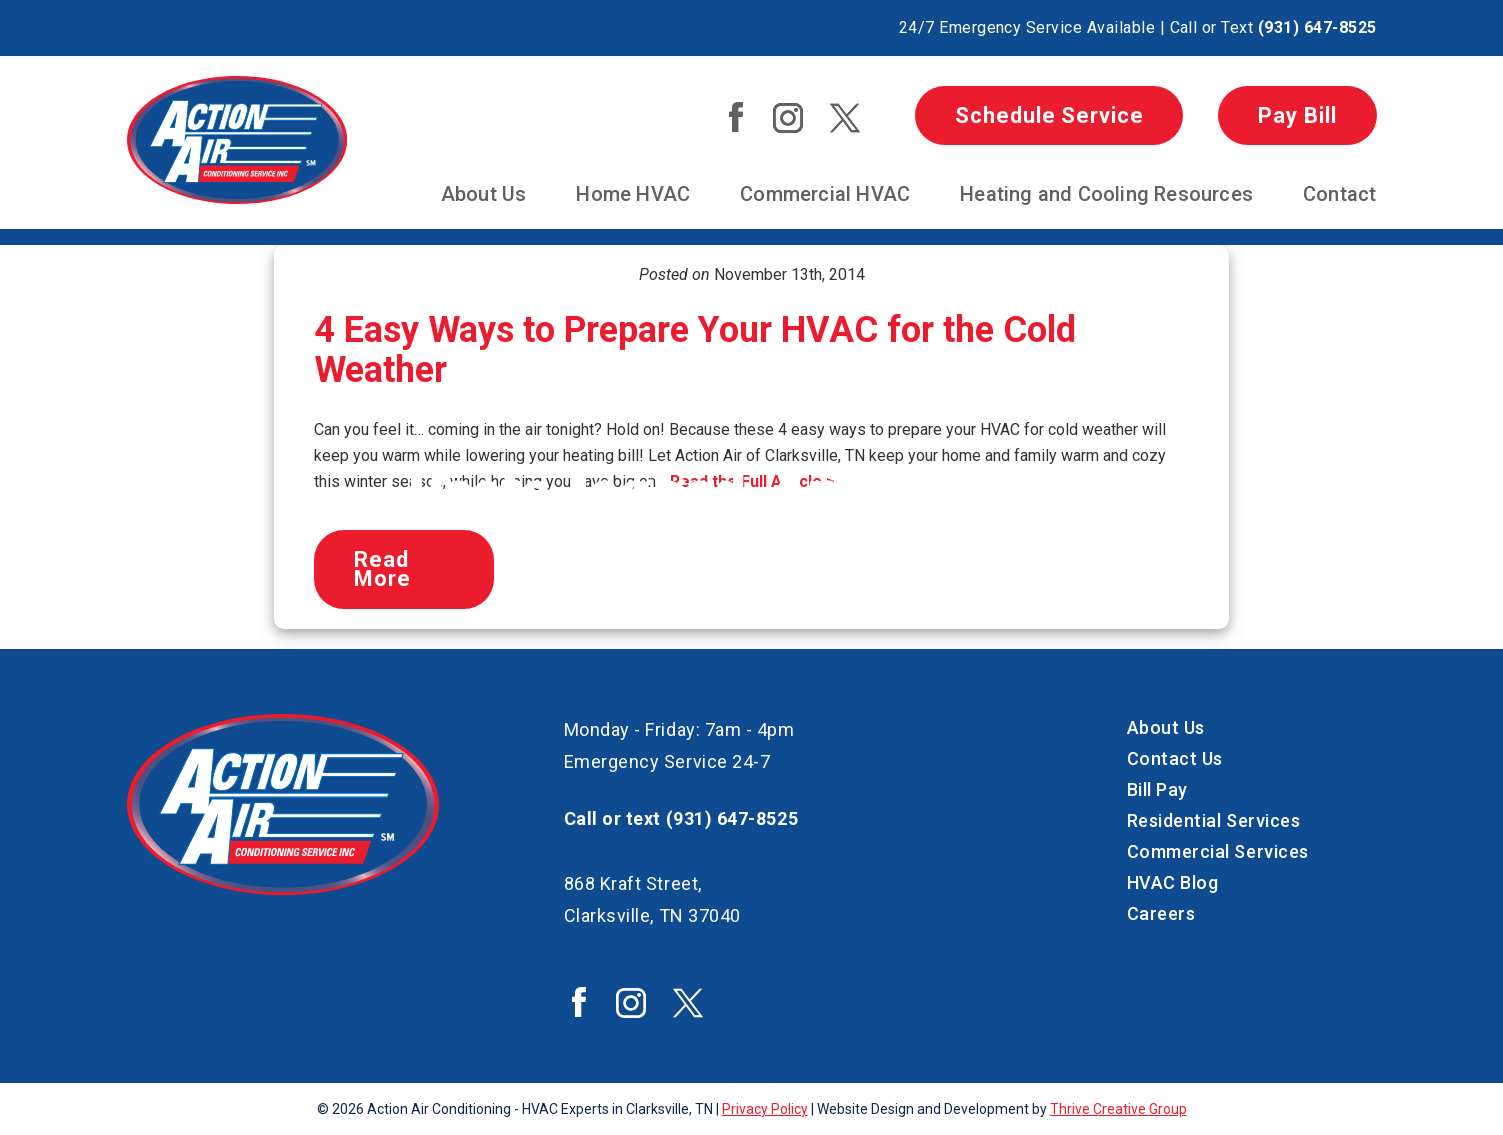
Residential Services (1214, 820)
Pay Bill (1297, 115)
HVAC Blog (1173, 882)
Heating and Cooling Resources (1106, 194)
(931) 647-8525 (1317, 27)
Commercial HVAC (825, 194)
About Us (484, 194)
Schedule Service (1049, 115)
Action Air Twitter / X (845, 118)
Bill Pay (1157, 789)
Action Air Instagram (788, 118)
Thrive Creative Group (1118, 1109)
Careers (1161, 913)
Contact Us (1175, 758)
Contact (1339, 194)
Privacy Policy (765, 1109)
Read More (382, 569)
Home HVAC (633, 194)
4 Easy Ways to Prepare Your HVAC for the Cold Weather (695, 350)
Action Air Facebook (736, 117)
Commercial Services (1218, 851)
